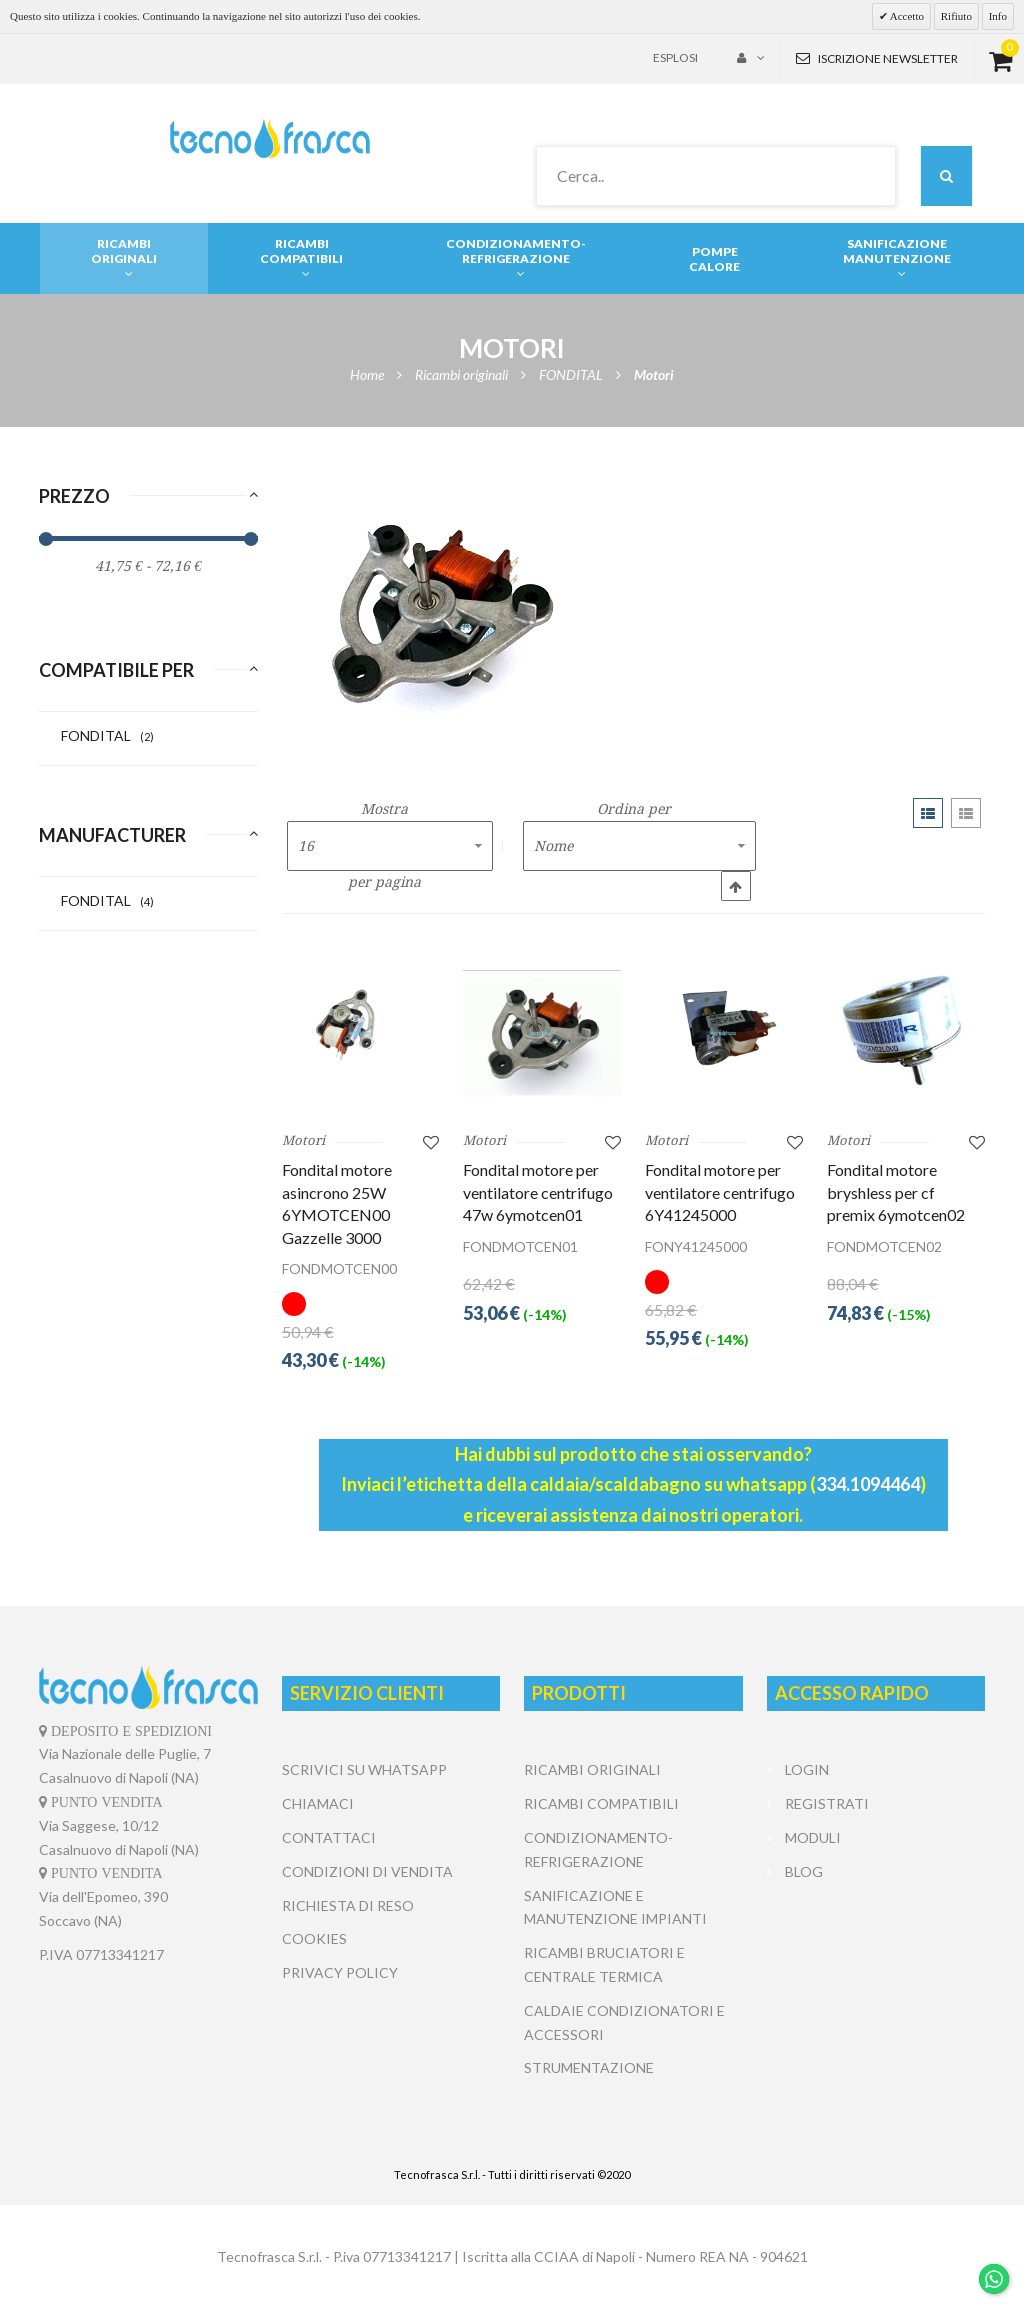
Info (998, 16)
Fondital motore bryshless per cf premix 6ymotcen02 (896, 1192)
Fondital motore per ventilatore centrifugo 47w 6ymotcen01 (538, 1192)
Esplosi (675, 57)
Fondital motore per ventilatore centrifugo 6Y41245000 (720, 1192)
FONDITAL (107, 735)
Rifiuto (956, 16)
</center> (876, 1964)
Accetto (906, 16)
